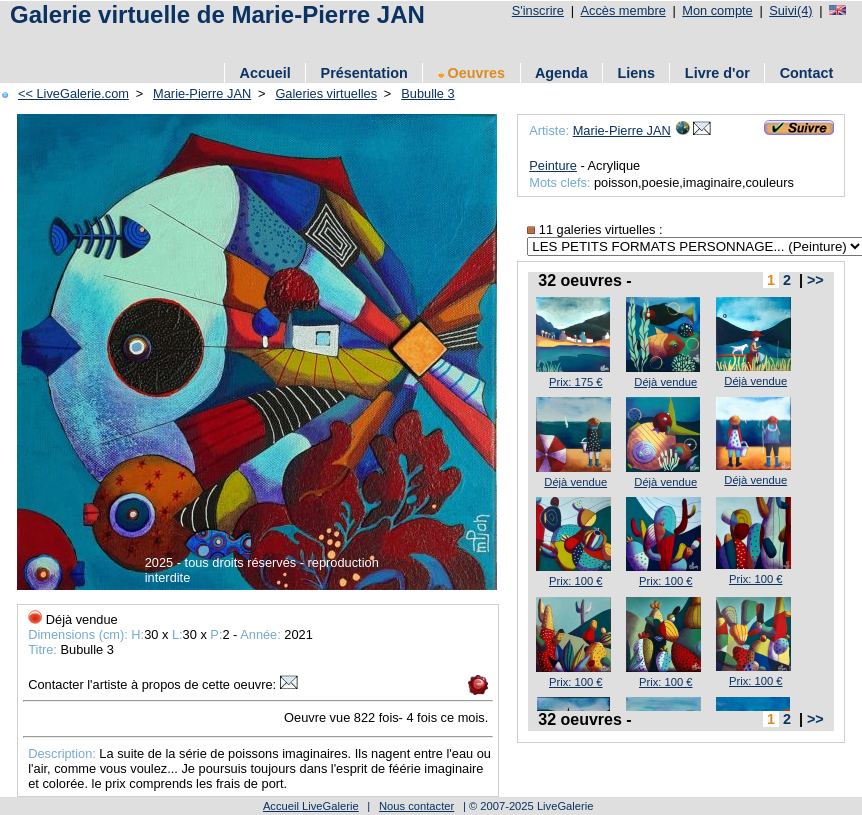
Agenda (561, 73)
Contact (807, 73)
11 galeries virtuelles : (594, 229)
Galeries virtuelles (326, 93)
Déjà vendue (665, 382)
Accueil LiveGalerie (311, 806)
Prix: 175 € (575, 382)
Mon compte (717, 10)
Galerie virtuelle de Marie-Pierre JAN (217, 14)
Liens (636, 73)
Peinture (553, 165)
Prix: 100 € (575, 581)
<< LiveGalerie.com (73, 93)
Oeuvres (472, 73)
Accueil (265, 73)
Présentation (364, 73)
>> (815, 280)
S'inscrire (538, 10)
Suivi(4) (790, 10)
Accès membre (622, 10)
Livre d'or (717, 73)
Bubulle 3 (427, 93)
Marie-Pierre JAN (202, 93)
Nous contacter (416, 806)
